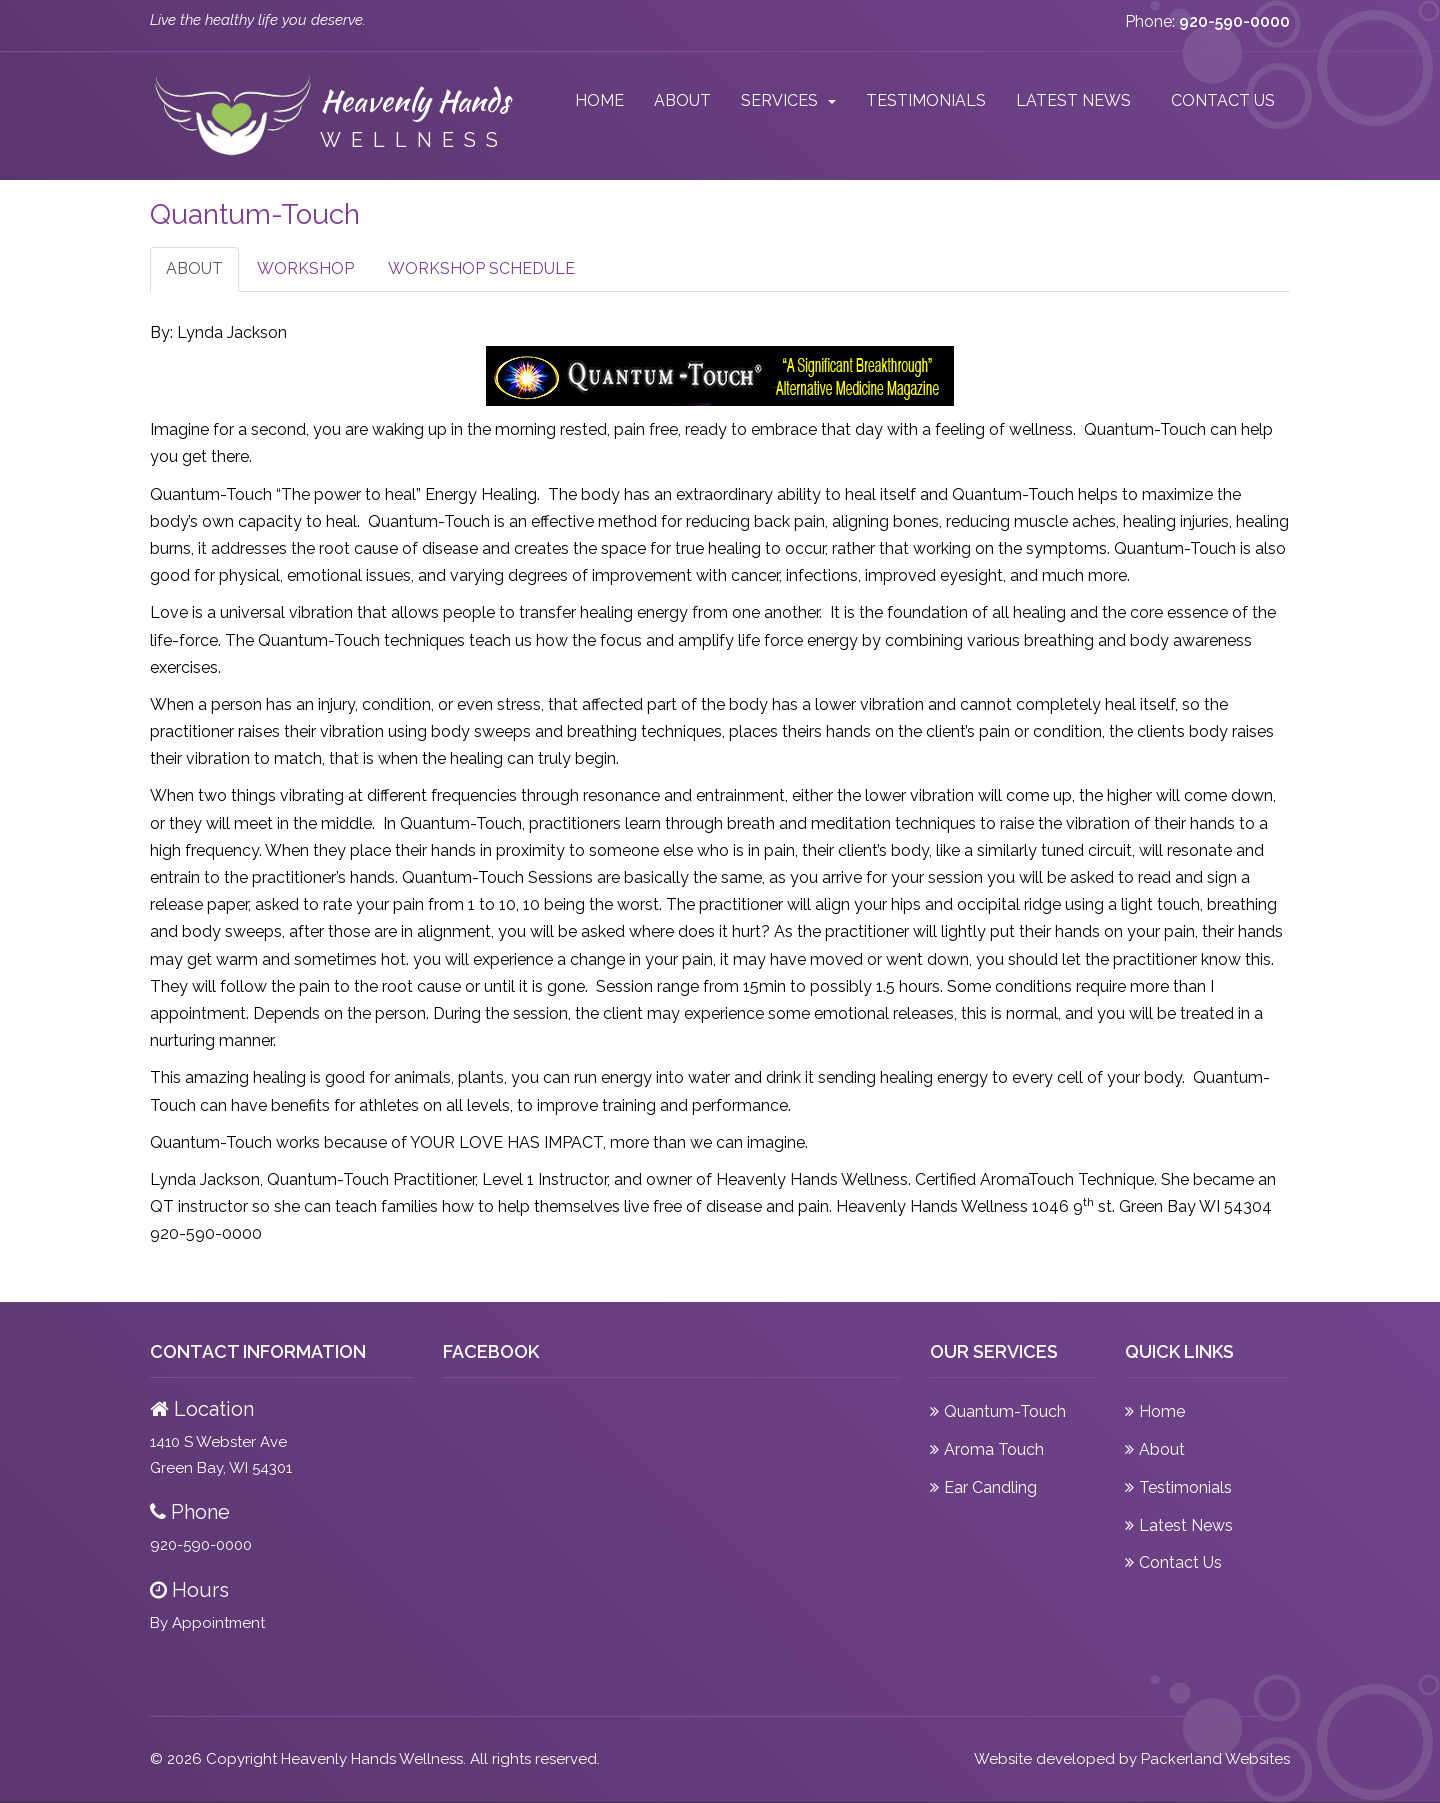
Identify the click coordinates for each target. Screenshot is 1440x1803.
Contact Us (1223, 101)
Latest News (1073, 101)
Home (599, 101)
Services (779, 101)
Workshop (305, 268)
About (682, 101)
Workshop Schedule (481, 268)
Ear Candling (990, 1487)
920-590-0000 (201, 1545)
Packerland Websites (1215, 1759)
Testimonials (926, 101)
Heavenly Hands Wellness (372, 1759)
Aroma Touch (994, 1449)
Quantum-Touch (1005, 1411)
